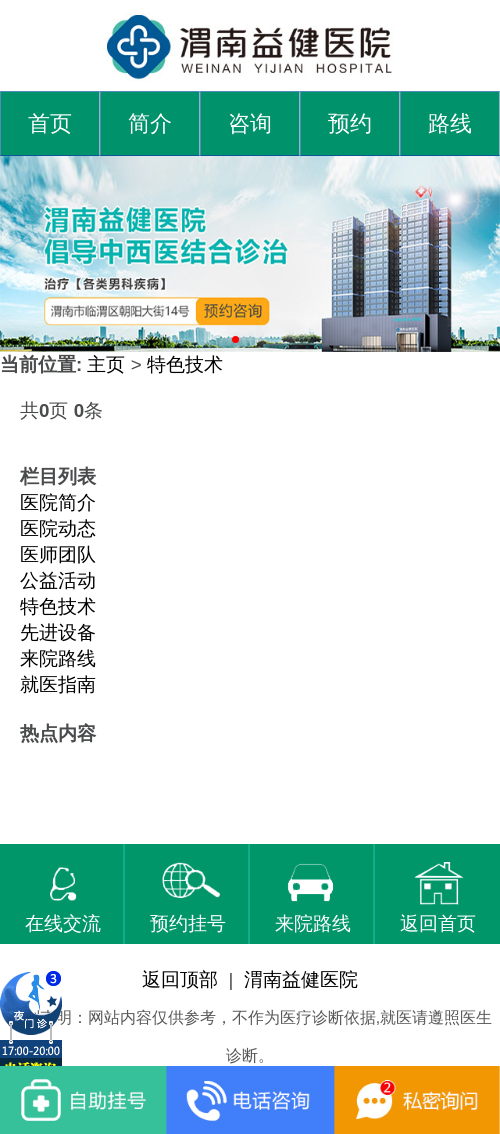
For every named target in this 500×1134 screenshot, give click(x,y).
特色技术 (185, 364)
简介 (150, 124)
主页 (106, 364)
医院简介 (58, 502)
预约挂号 (188, 898)
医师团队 (58, 554)
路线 (450, 124)
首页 (50, 124)
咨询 (250, 124)
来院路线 (58, 658)
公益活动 (58, 580)
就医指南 (58, 684)
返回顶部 (180, 979)
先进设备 (58, 632)
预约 (350, 124)
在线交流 (63, 898)
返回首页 (438, 898)
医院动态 (58, 528)
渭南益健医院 (301, 979)
